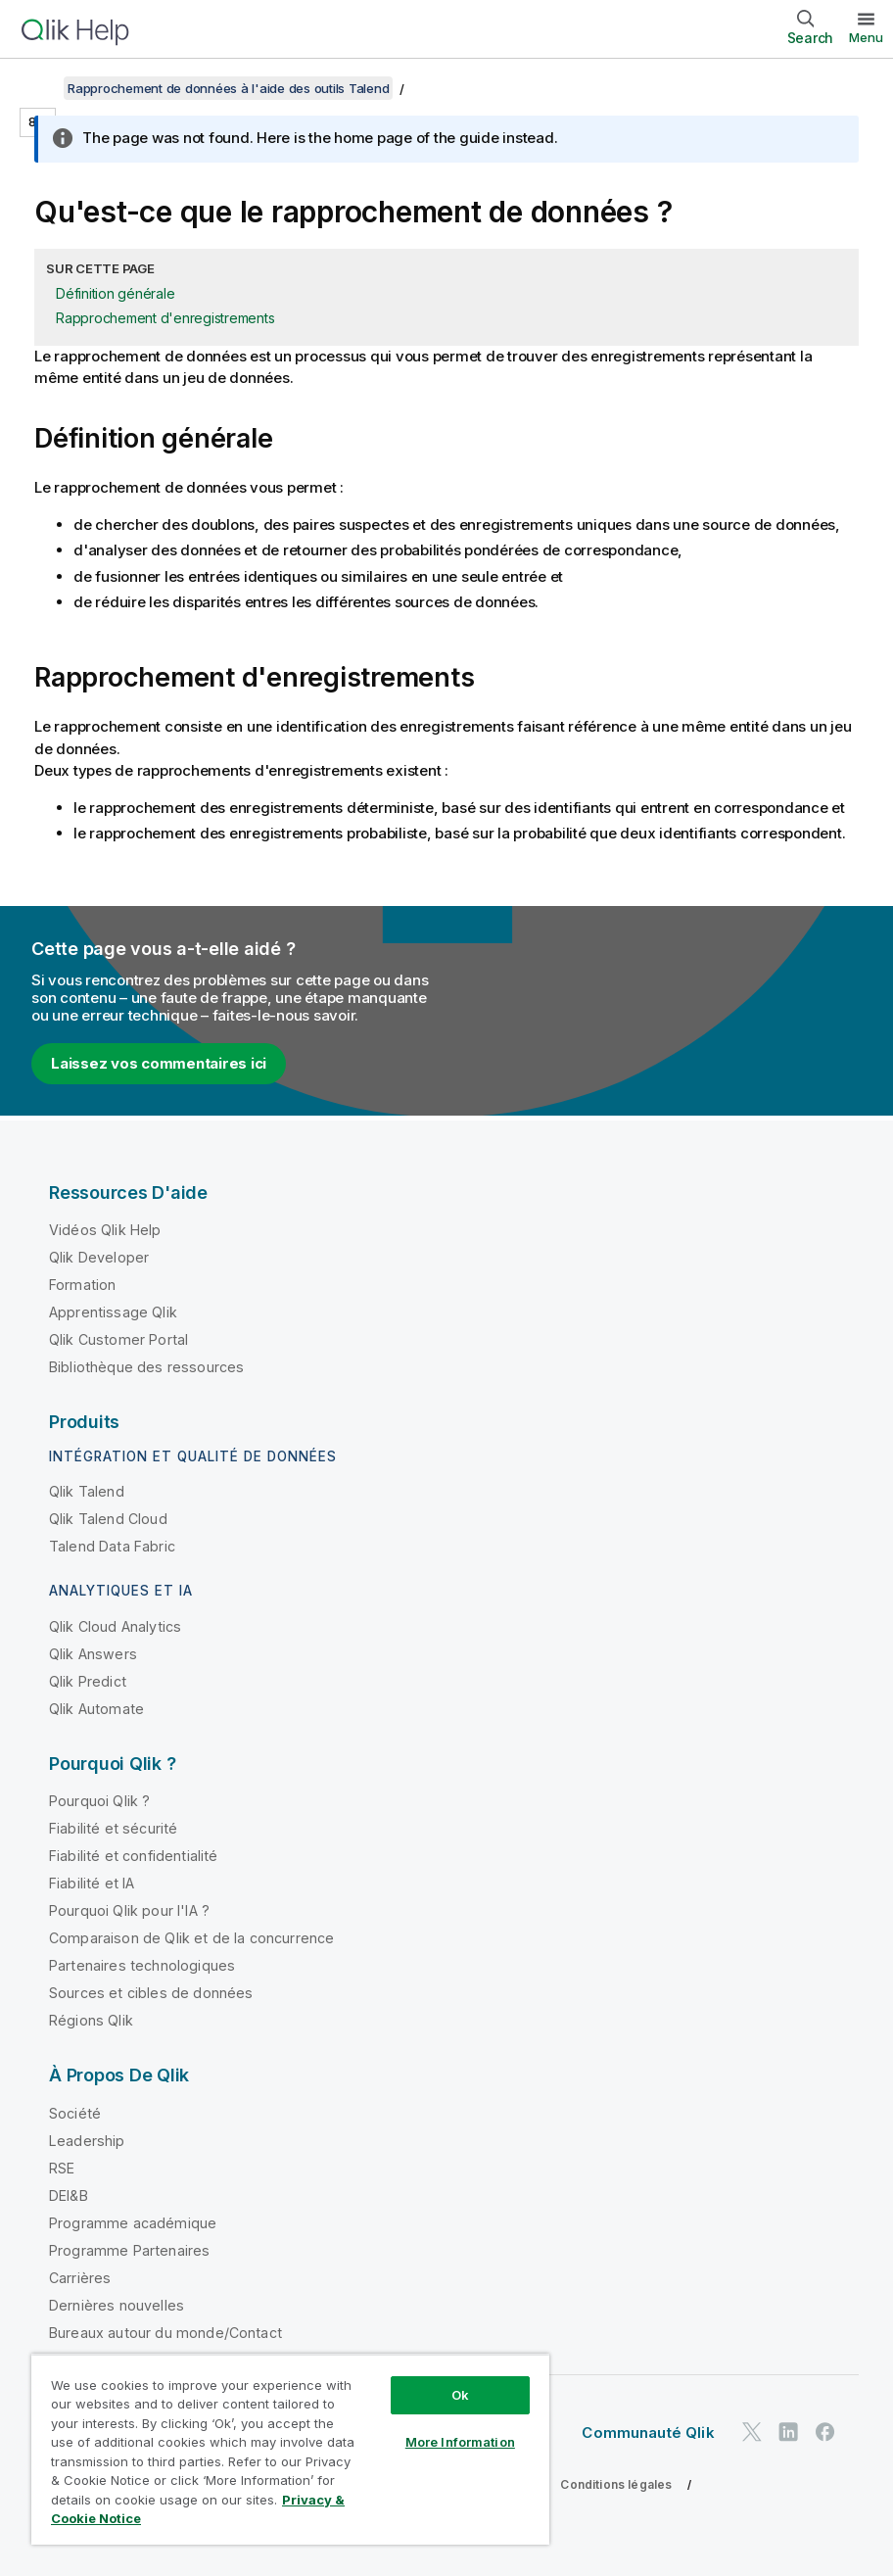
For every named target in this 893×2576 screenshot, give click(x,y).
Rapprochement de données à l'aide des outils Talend (228, 88)
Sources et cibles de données (151, 1992)
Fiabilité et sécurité (113, 1828)
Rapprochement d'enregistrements (165, 318)
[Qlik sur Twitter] (752, 2431)
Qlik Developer (99, 1257)
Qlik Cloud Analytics (115, 1626)
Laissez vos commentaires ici (158, 1063)
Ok (460, 2395)
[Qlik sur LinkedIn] (788, 2431)
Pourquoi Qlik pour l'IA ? (129, 1910)
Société (75, 2113)
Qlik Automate (96, 1708)
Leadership (87, 2140)
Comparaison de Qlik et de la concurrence (191, 1938)
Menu (866, 37)
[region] (290, 2449)
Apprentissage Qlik (113, 1312)
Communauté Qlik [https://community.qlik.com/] (648, 2432)
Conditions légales (616, 2484)
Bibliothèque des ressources (146, 1367)
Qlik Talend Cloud (108, 1518)
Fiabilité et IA (91, 1883)
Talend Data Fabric (112, 1546)
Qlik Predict (87, 1681)
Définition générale (115, 293)
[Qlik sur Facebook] (825, 2431)
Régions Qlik (91, 2020)
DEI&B (68, 2195)
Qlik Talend (86, 1491)
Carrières (80, 2277)
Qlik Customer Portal (118, 1339)
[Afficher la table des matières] (39, 88)
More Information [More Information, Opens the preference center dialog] (460, 2442)
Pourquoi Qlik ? (99, 1800)
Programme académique (132, 2223)
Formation (82, 1284)
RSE (61, 2168)
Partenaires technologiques (142, 1965)
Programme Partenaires (129, 2250)
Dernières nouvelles (116, 2305)
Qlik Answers (93, 1654)
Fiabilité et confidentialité (133, 1855)
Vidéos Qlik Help (105, 1229)
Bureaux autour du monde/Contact (165, 2332)
